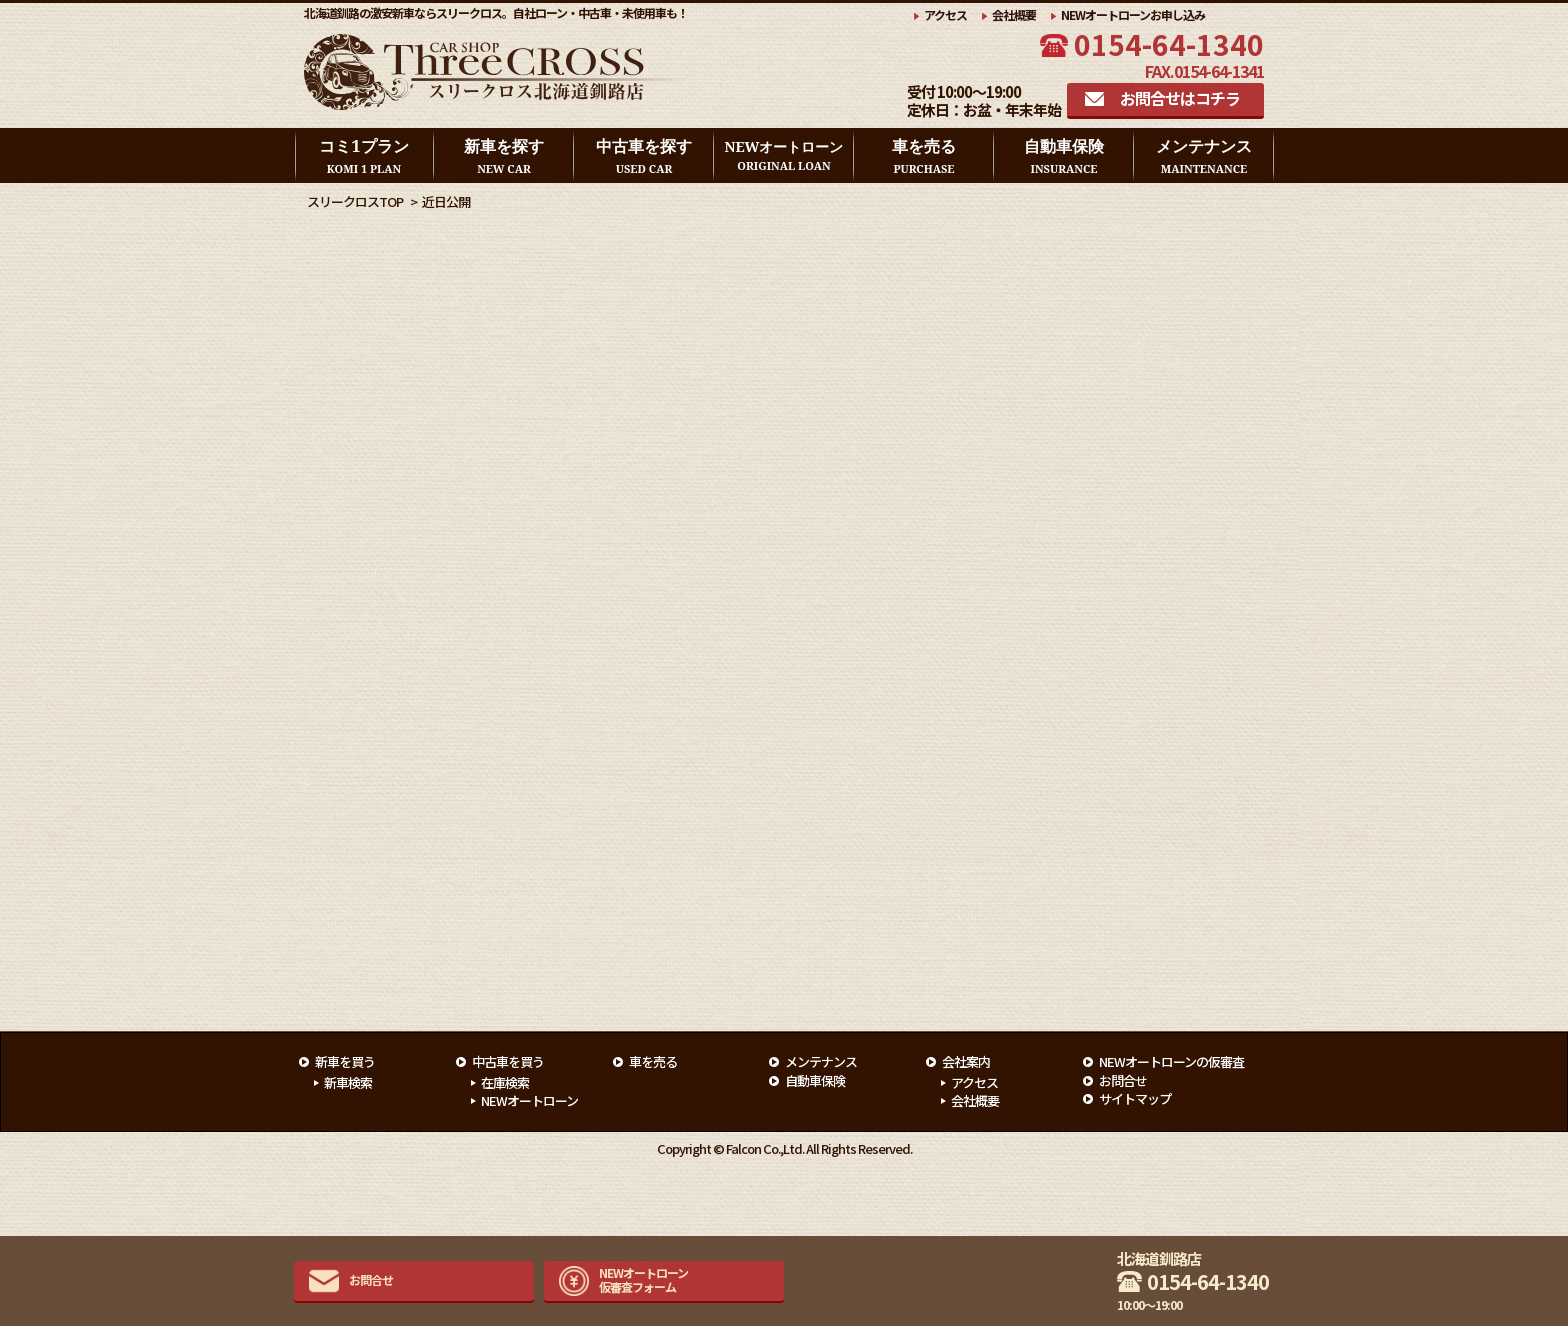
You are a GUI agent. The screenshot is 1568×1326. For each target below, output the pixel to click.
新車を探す (504, 156)
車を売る (924, 156)
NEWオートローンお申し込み (1133, 14)
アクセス (945, 14)
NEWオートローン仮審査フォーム (643, 1279)
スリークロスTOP (355, 201)
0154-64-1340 (1169, 44)
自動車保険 (1064, 156)
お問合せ (371, 1279)
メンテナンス (1204, 156)
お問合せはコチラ (1180, 98)
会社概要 (1014, 14)
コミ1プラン (363, 156)
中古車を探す (644, 156)
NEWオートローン (784, 155)
